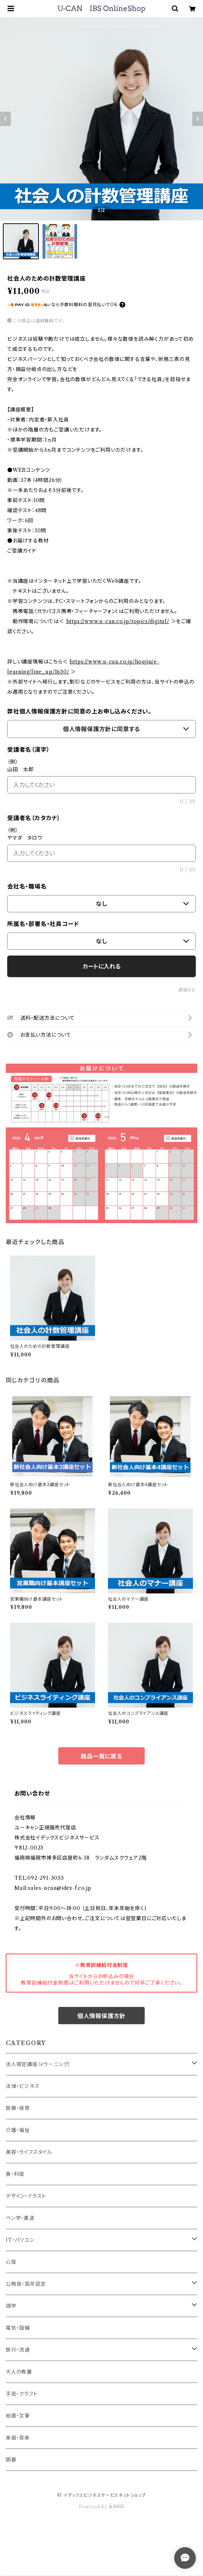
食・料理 (15, 2174)
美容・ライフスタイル (29, 2152)
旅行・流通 (18, 2350)
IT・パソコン (20, 2240)
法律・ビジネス (23, 2086)
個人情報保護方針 (101, 2016)
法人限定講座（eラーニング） (38, 2064)
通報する (187, 990)
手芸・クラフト (22, 2394)
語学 (11, 2306)
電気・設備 (18, 2328)
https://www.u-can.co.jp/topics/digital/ (117, 621)
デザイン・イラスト (26, 2196)
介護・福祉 (18, 2130)
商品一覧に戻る (101, 1756)
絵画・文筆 (18, 2415)
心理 (11, 2262)
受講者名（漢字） (28, 749)
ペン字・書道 (20, 2218)
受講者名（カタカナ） (33, 818)
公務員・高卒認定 (26, 2284)
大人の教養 (19, 2372)
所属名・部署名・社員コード (43, 923)
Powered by (102, 2506)
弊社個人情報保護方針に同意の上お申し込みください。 (79, 711)
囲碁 (11, 2459)
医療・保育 (18, 2108)
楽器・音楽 (18, 2437)
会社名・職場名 (27, 886)
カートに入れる (102, 966)
